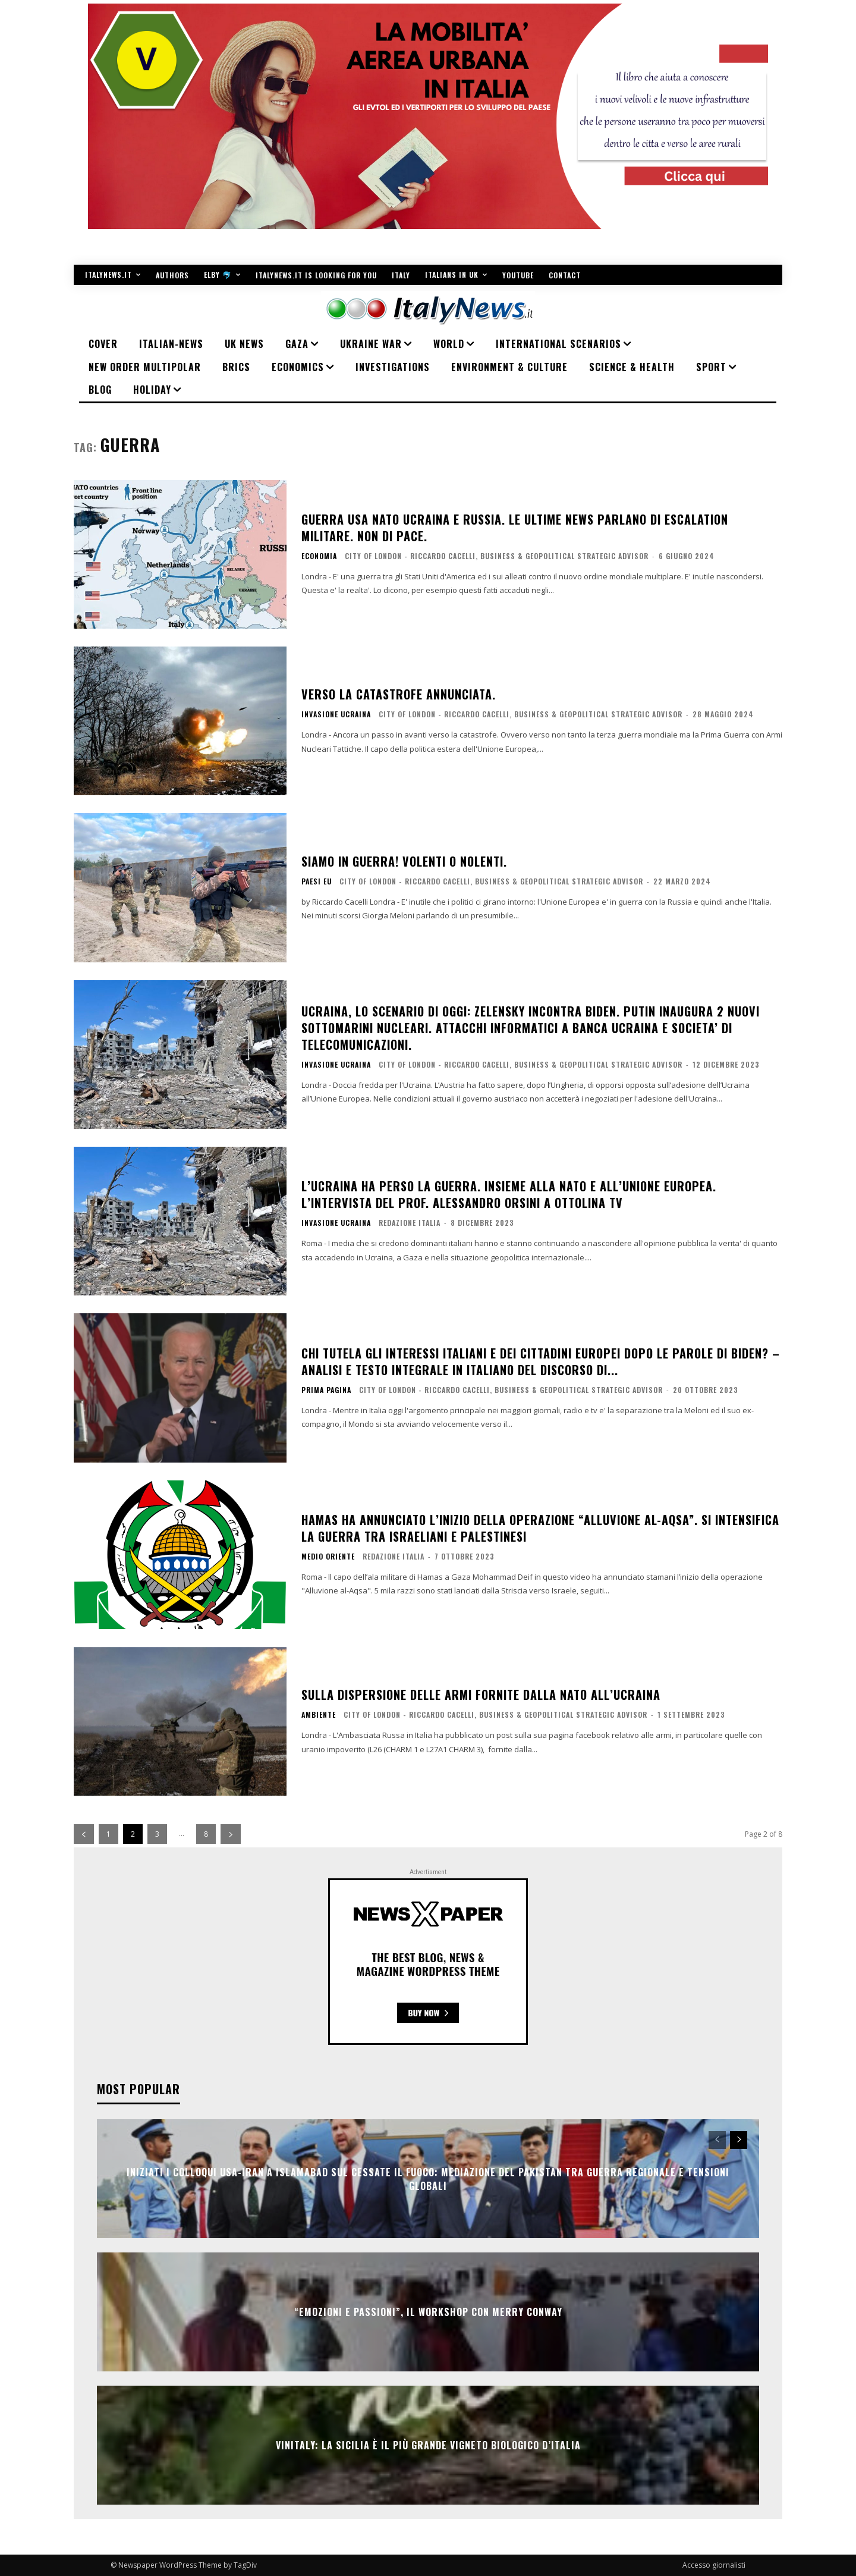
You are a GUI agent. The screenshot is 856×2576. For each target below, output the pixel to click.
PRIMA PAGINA (326, 1390)
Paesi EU (316, 881)
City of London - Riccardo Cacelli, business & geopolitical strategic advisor (497, 556)
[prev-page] (84, 1834)
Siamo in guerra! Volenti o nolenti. (404, 861)
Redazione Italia (409, 1223)
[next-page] (231, 1834)
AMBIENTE (318, 1714)
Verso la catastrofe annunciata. (398, 694)
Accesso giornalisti (713, 2565)
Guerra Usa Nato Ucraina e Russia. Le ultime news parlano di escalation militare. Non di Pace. (514, 527)
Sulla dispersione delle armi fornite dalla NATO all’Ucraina (480, 1694)
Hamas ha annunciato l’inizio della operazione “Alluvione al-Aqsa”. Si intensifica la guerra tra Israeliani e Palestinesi (540, 1528)
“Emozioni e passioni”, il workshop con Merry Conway (428, 2312)
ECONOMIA (319, 556)
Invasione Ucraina (336, 714)
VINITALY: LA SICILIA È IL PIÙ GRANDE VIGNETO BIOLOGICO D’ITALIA (428, 2445)
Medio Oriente (328, 1556)
